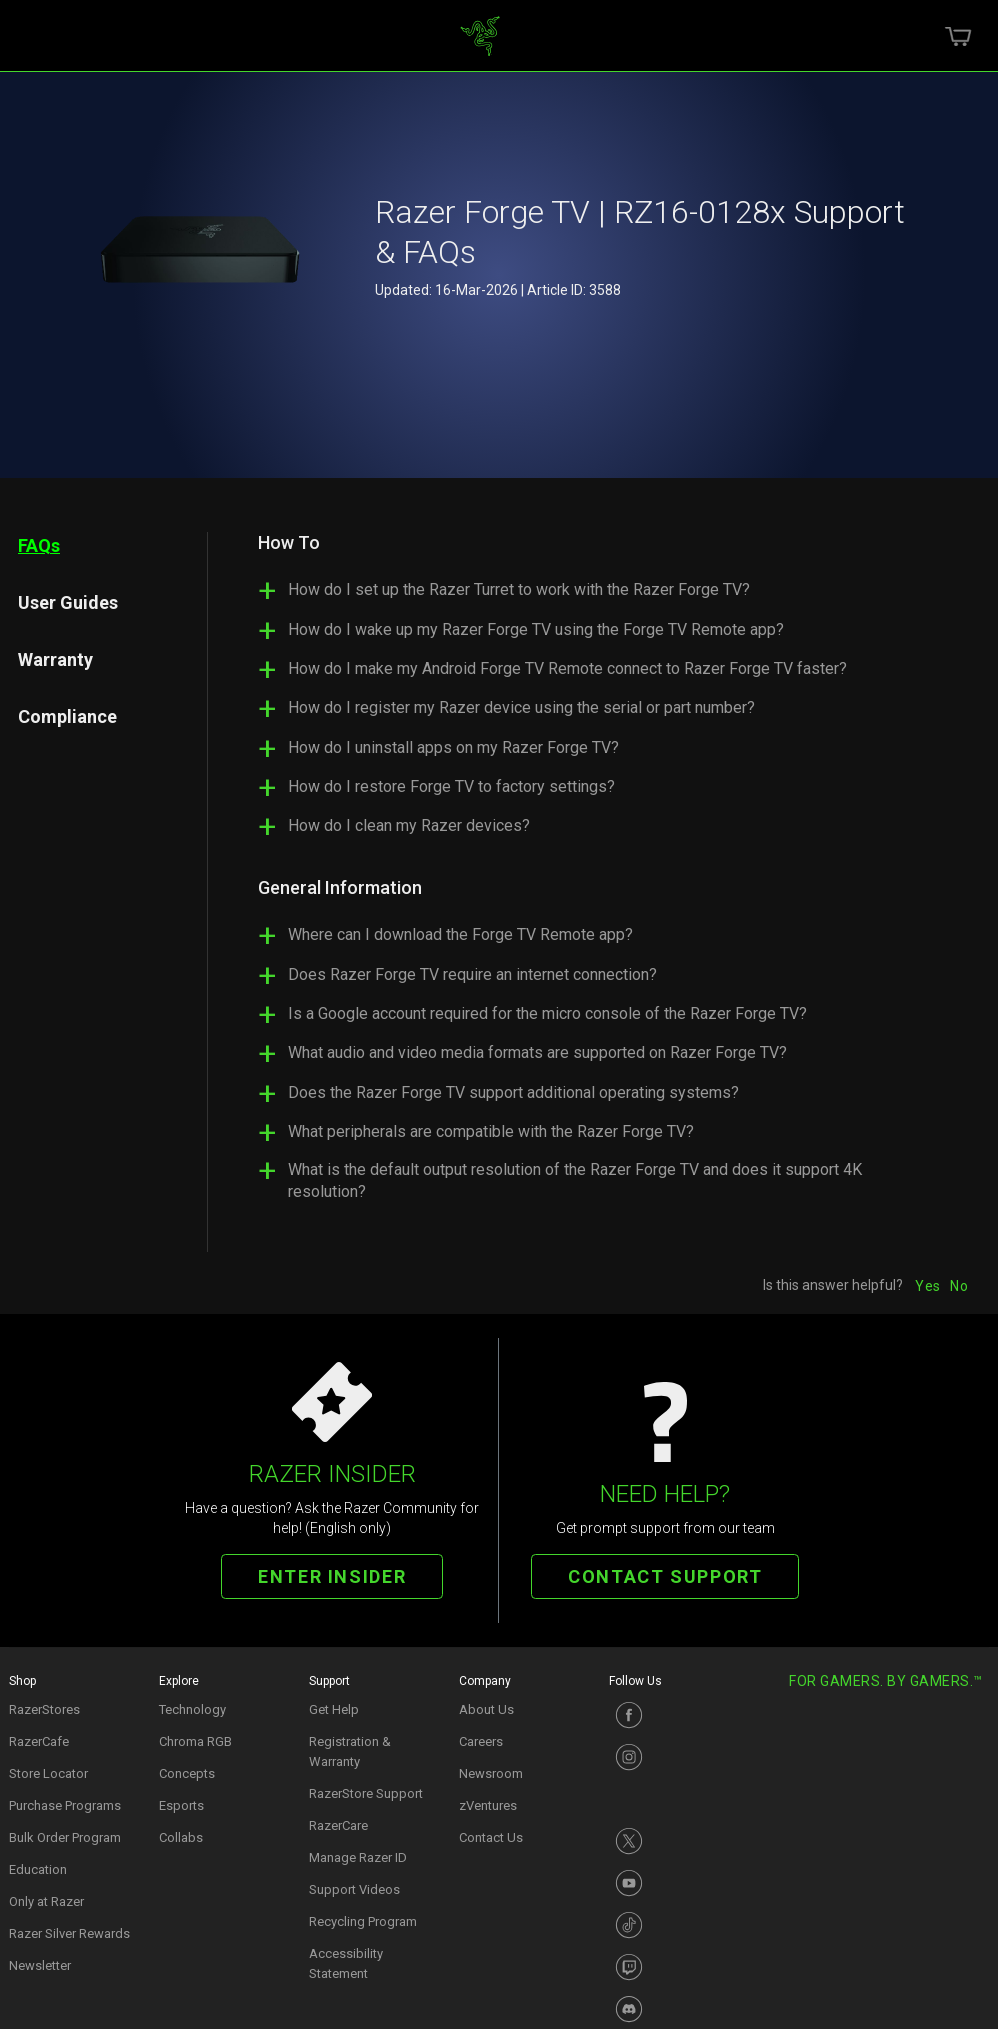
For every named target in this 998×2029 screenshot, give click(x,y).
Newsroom (491, 1773)
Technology (192, 1709)
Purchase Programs (65, 1805)
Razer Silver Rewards (69, 1933)
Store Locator (48, 1773)
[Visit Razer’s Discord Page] (674, 2009)
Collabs (181, 1837)
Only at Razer (46, 1901)
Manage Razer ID (358, 1857)
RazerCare (338, 1825)
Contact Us (491, 1837)
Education (38, 1869)
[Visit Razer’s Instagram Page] (674, 1757)
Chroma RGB (195, 1741)
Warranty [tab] (55, 659)
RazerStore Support (366, 1793)
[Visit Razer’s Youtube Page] (674, 1883)
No (959, 1286)
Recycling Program (363, 1921)
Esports (181, 1805)
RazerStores (44, 1709)
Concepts (187, 1773)
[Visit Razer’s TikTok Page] (674, 1925)
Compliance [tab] (67, 716)
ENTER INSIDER (332, 1576)
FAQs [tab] (39, 545)
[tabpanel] (588, 875)
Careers (481, 1741)
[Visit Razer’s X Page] (674, 1841)
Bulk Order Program (65, 1837)
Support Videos (354, 1889)
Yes (927, 1286)
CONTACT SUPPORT (665, 1576)
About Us (486, 1709)
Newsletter (40, 1965)
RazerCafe (39, 1741)
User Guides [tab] (68, 602)
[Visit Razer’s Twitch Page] (674, 1967)
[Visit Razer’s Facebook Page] (674, 1715)
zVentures (488, 1805)
